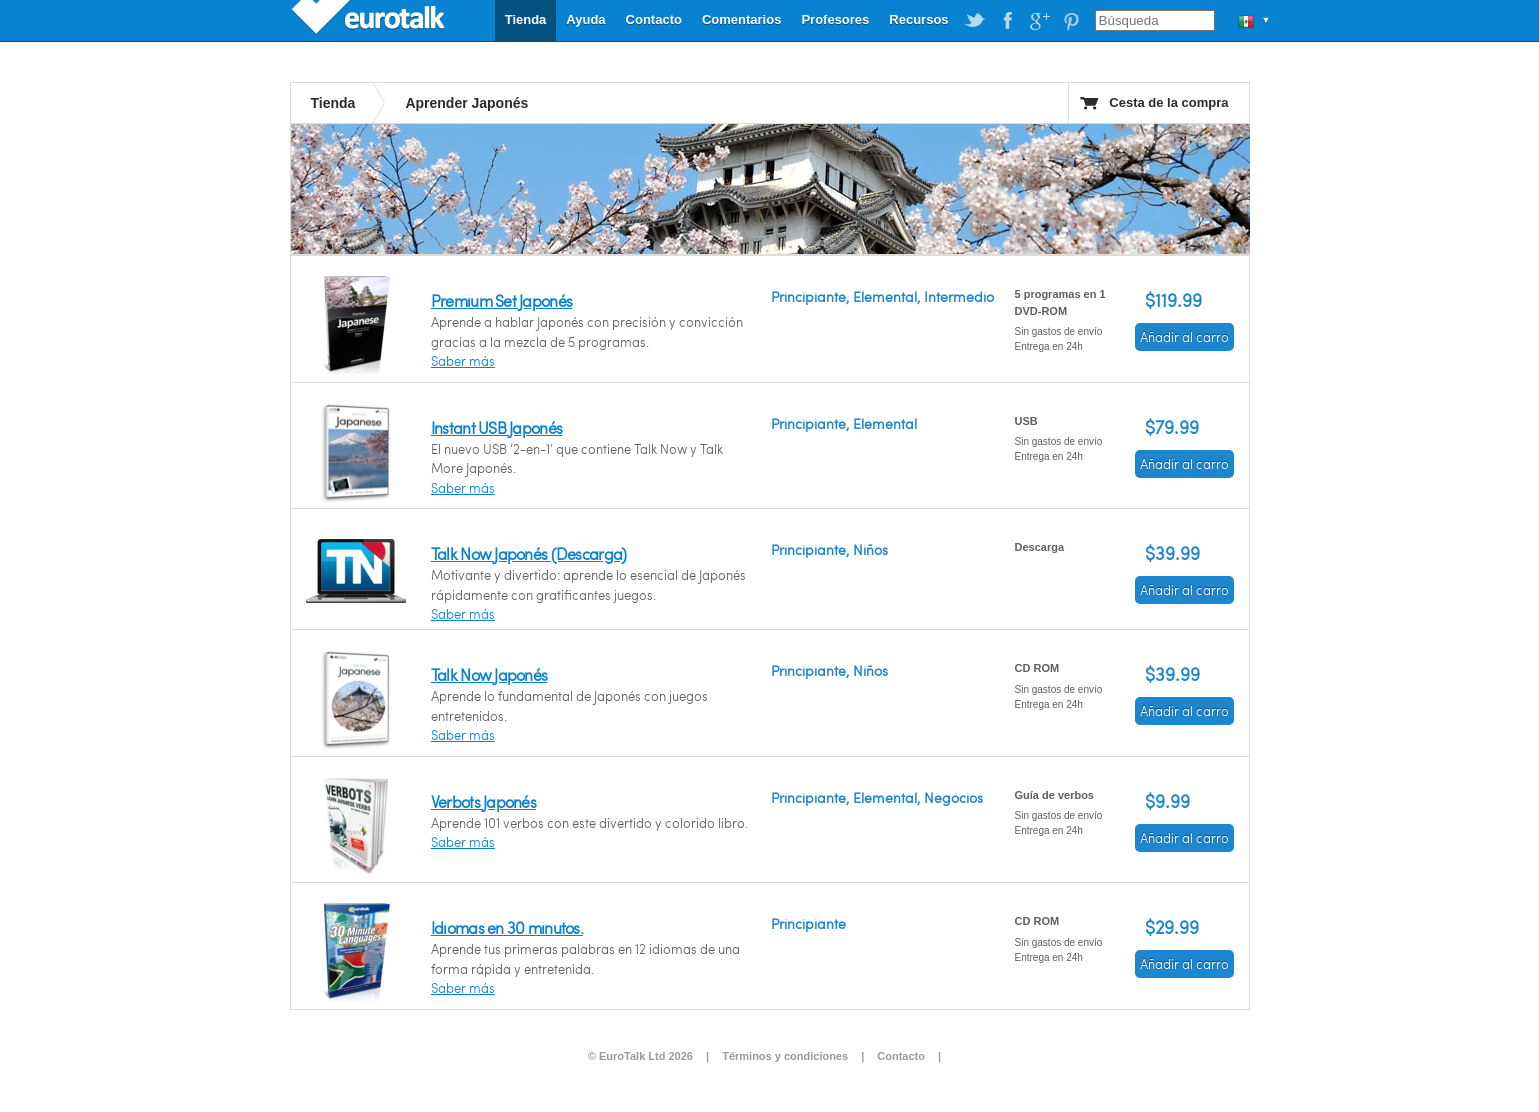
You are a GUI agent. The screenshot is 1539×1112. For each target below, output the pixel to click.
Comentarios (741, 19)
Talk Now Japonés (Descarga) (529, 553)
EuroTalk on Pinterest (1071, 21)
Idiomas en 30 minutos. (507, 927)
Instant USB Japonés (496, 427)
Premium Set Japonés (501, 300)
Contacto (654, 19)
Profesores (835, 19)
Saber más (463, 361)
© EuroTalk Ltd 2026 (640, 1056)
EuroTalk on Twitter (975, 21)
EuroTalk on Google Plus (1039, 21)
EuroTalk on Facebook (1007, 21)
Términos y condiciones (785, 1056)
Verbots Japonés (483, 801)
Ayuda (585, 19)
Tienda (526, 19)
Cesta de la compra (1168, 102)
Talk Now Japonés (489, 674)
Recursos (918, 19)
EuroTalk (370, 20)
